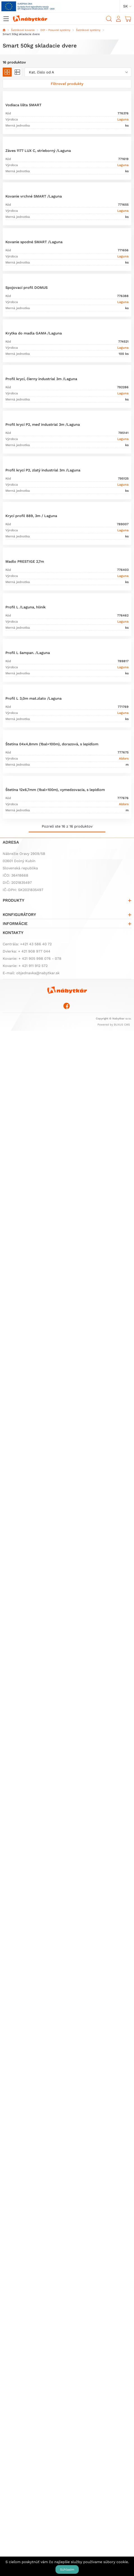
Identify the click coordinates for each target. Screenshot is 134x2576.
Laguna (123, 119)
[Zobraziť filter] (67, 83)
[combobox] (78, 72)
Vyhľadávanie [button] (109, 19)
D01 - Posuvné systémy (55, 30)
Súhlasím (67, 2569)
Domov (4, 30)
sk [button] (125, 6)
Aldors (124, 758)
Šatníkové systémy (88, 30)
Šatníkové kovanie (23, 30)
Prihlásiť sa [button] (118, 19)
